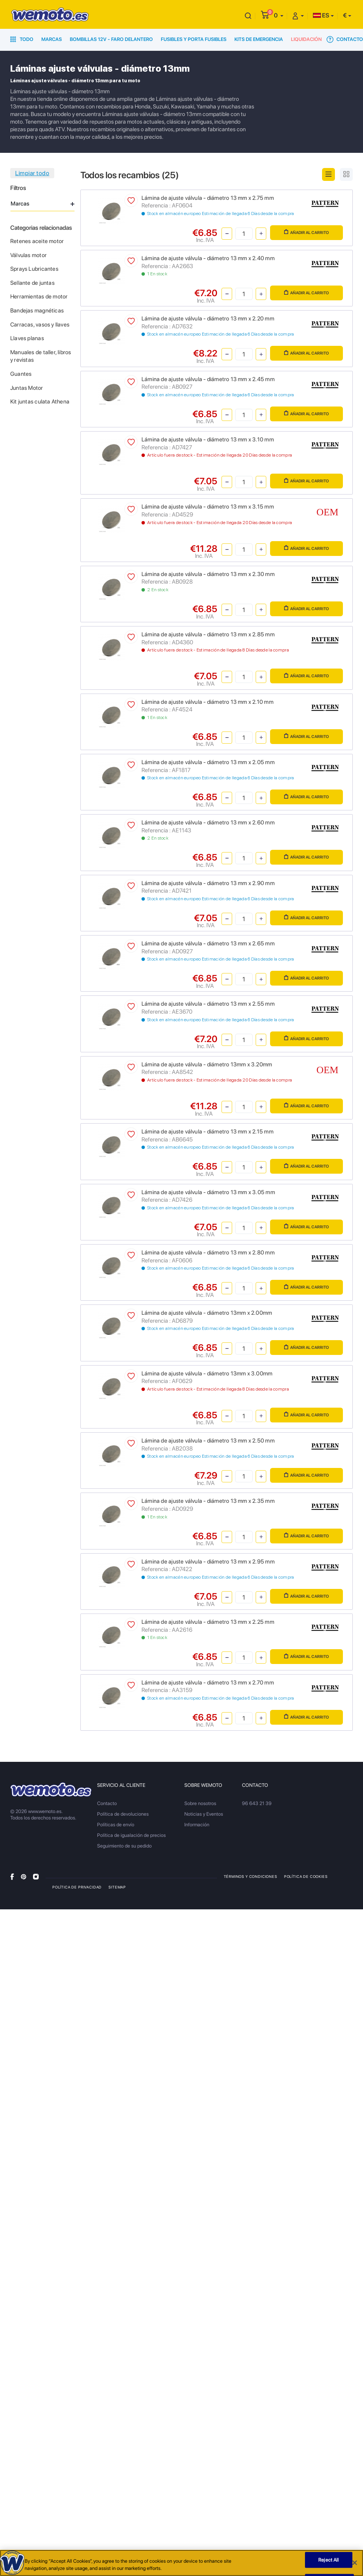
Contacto (345, 39)
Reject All (328, 2560)
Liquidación (306, 39)
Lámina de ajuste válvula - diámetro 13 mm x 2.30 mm (208, 574)
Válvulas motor (28, 255)
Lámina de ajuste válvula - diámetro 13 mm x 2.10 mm (207, 702)
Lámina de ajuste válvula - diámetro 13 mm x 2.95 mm (208, 1561)
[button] (278, 15)
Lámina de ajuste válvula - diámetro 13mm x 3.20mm (206, 1064)
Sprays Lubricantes (34, 268)
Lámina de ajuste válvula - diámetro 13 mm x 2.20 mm (207, 318)
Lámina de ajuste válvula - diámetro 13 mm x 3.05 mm (208, 1192)
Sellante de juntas (32, 282)
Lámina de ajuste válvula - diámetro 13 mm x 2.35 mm (208, 1501)
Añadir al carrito (306, 232)
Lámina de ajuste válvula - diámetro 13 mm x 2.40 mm (208, 258)
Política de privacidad (77, 1887)
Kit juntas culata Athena (39, 401)
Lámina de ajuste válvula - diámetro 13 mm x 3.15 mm (207, 506)
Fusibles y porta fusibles (193, 39)
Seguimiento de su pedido (124, 1846)
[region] (181, 2563)
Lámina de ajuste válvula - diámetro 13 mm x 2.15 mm (207, 1131)
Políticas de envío (115, 1824)
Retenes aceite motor (37, 241)
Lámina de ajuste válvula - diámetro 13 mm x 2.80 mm (208, 1252)
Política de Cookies (306, 1876)
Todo (21, 39)
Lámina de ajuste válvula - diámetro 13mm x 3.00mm (206, 1373)
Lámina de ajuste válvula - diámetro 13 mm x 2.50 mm (208, 1440)
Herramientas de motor (39, 296)
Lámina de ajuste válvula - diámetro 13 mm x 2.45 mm (208, 379)
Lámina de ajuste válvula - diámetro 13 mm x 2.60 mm (208, 822)
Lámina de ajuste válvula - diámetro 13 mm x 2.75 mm (207, 198)
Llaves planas (27, 338)
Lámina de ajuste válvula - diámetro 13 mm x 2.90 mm (208, 883)
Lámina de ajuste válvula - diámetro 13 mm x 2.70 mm (207, 1682)
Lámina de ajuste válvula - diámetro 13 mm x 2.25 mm (207, 1621)
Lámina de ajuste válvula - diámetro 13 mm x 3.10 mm (207, 439)
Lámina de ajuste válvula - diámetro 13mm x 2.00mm (206, 1312)
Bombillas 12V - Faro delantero (111, 39)
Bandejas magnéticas (37, 310)
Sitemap (117, 1887)
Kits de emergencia (258, 39)
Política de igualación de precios (131, 1835)
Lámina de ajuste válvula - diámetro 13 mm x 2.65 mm (208, 943)
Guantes (20, 373)
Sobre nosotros (200, 1803)
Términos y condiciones (250, 1876)
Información (196, 1824)
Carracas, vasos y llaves (39, 324)
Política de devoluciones (123, 1814)
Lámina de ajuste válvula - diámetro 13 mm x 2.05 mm (208, 762)
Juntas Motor (26, 388)
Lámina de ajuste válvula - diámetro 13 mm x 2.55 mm (208, 1003)
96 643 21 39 (257, 1803)
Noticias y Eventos (203, 1814)
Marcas (51, 39)
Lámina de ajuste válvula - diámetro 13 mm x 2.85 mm (208, 634)
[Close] (354, 2562)
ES (321, 15)
